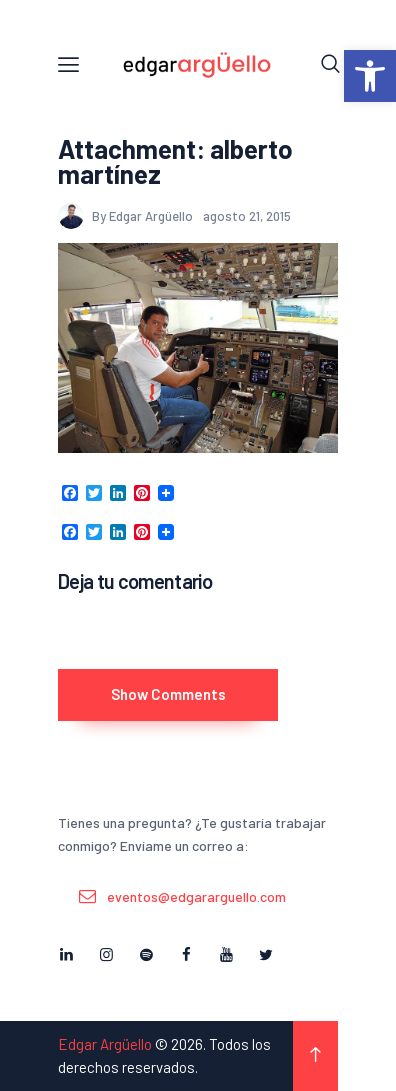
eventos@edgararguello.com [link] (196, 896)
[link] (370, 76)
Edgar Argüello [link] (105, 1044)
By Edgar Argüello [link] (127, 216)
